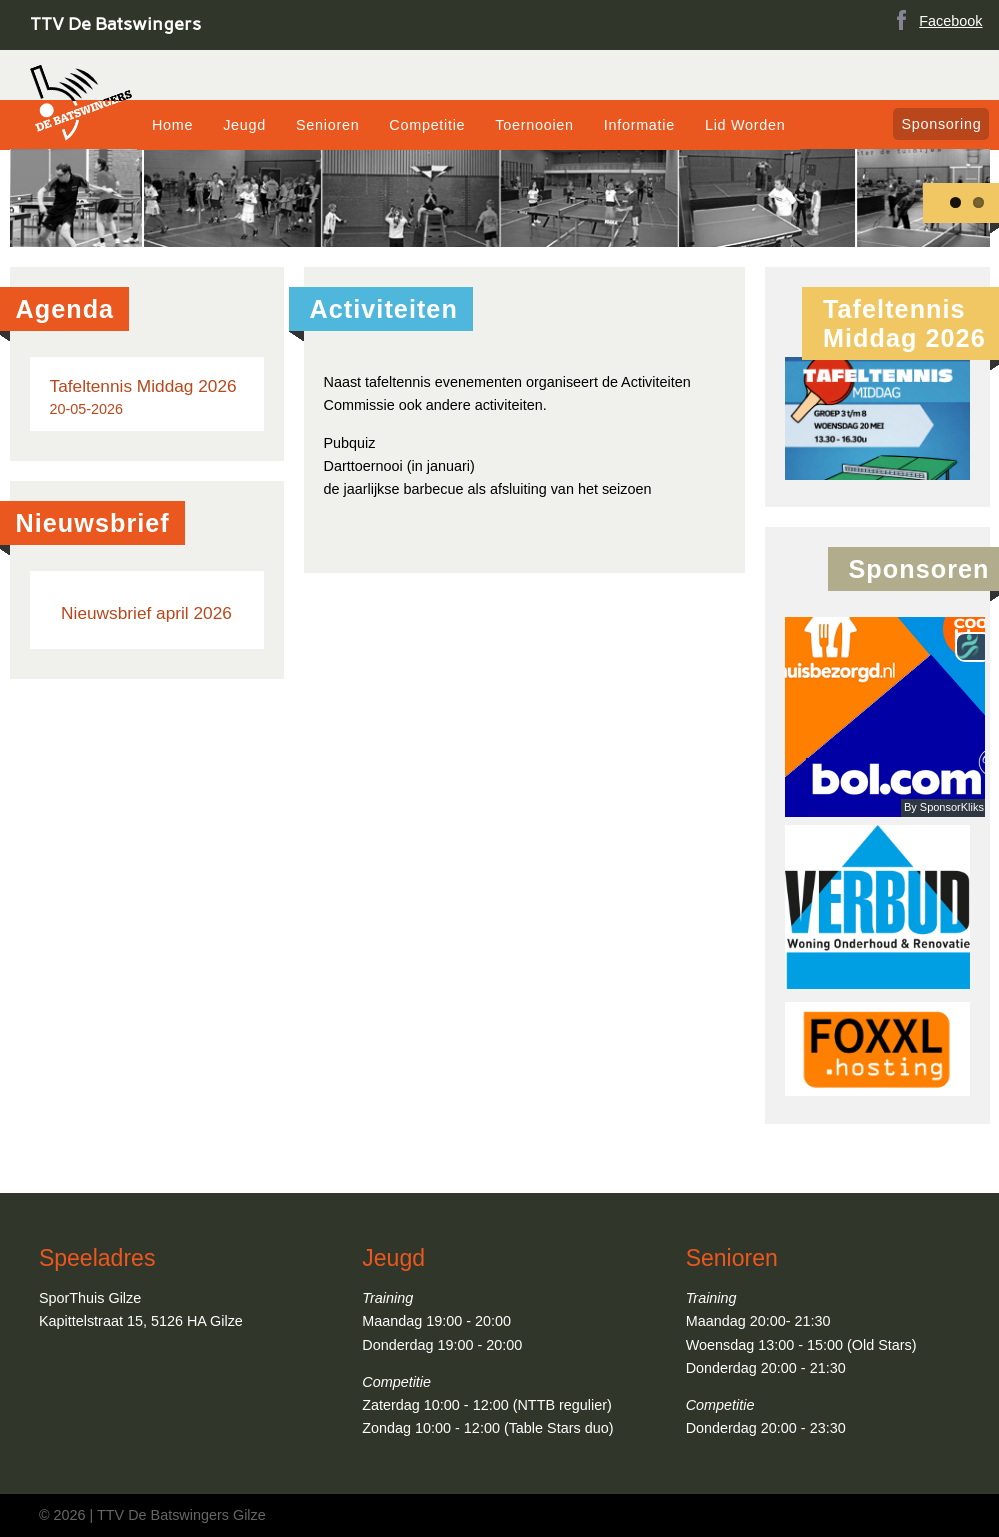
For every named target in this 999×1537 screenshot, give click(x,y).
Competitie (427, 125)
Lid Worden (745, 125)
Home (172, 125)
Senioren (327, 125)
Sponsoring (941, 124)
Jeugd (244, 125)
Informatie (639, 125)
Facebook (935, 19)
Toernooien (534, 125)
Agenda (65, 309)
